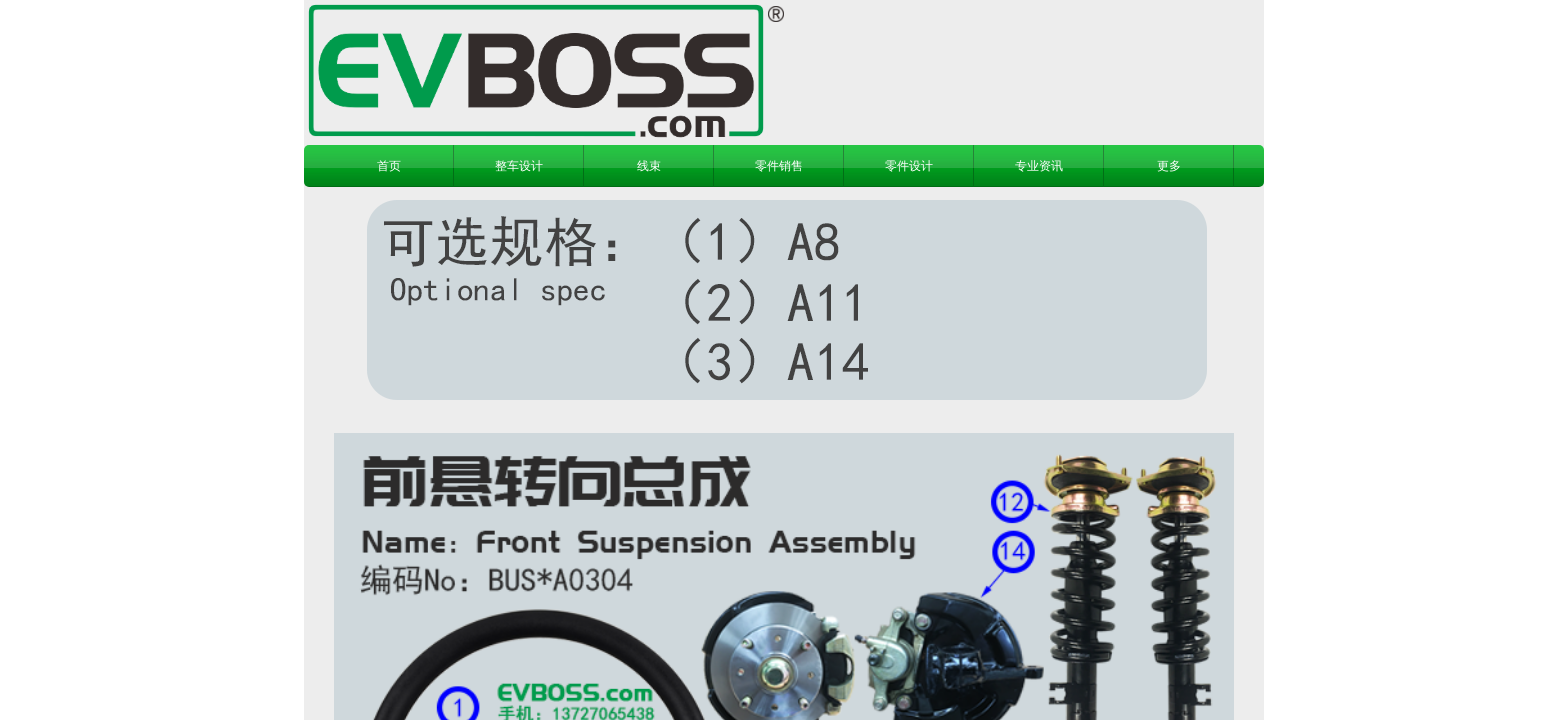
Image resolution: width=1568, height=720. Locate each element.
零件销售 (779, 166)
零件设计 (909, 166)
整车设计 (519, 166)
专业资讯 (1039, 166)
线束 (649, 166)
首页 (389, 166)
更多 (1169, 166)
